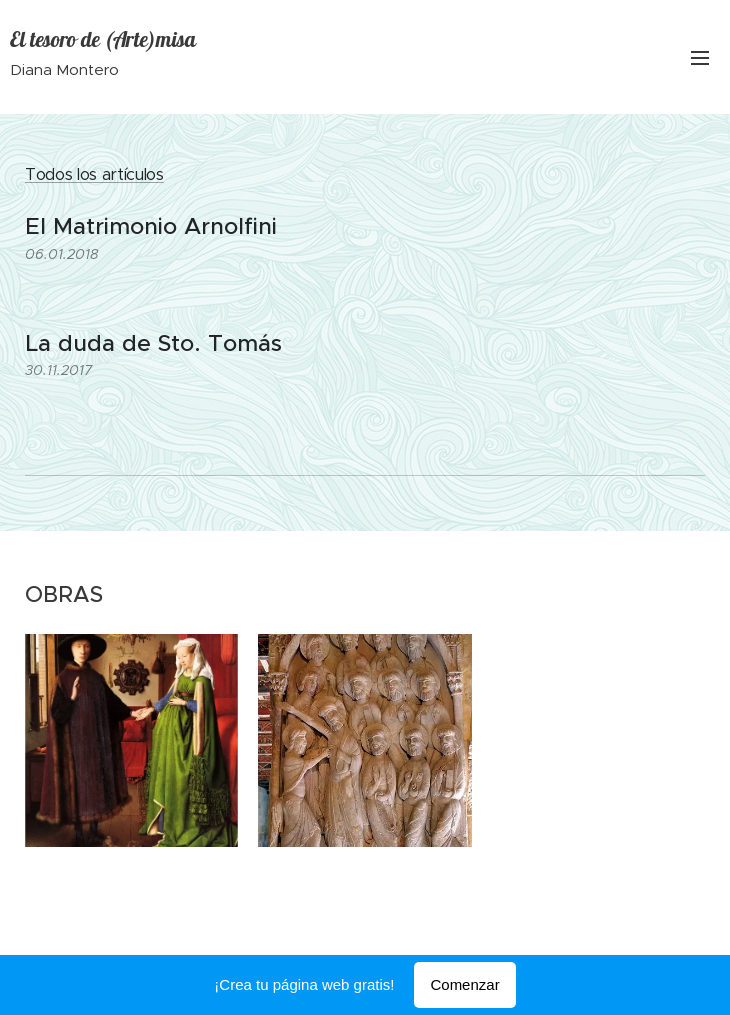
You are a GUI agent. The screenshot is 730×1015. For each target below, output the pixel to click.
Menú (700, 58)
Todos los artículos (94, 174)
